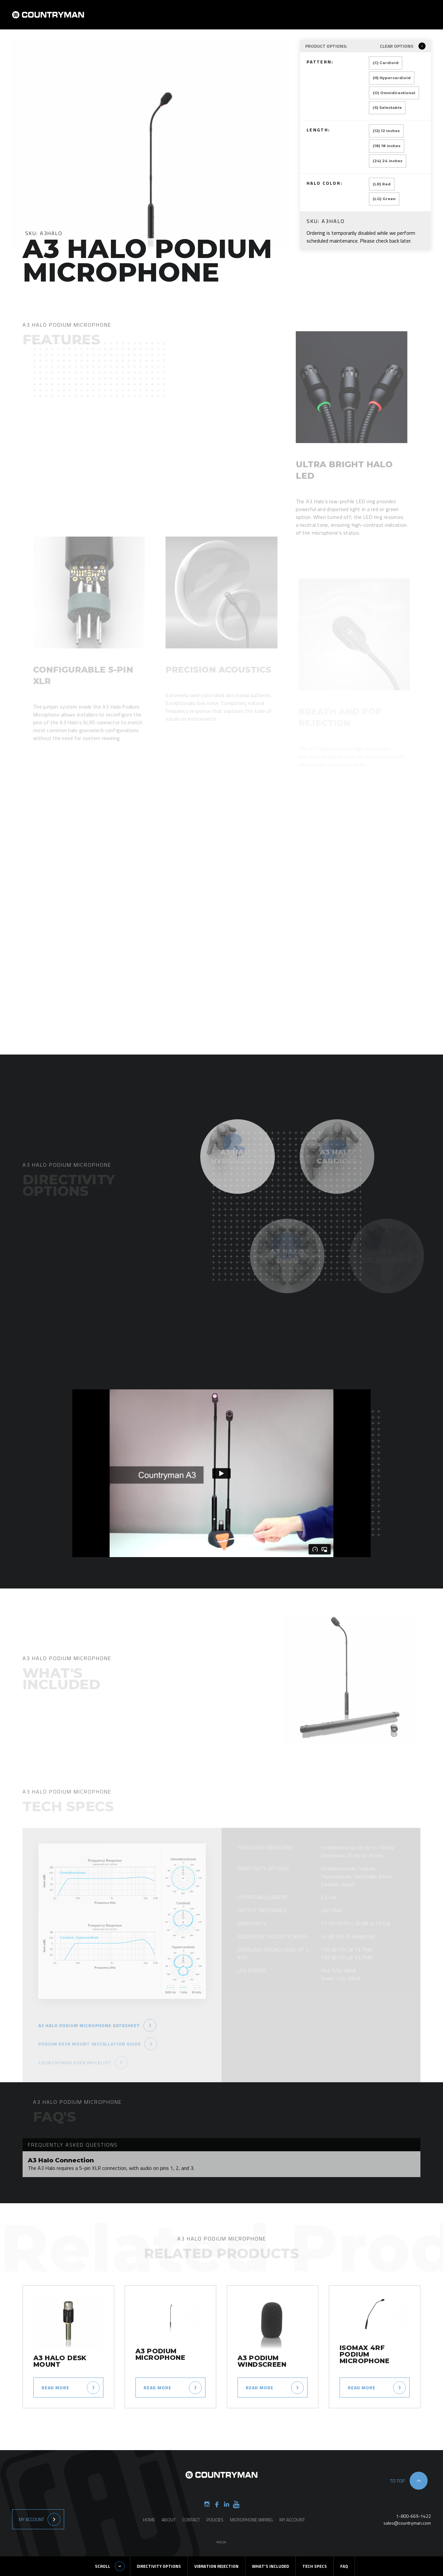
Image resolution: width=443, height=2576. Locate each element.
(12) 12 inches (386, 131)
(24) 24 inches (387, 161)
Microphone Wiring (251, 2519)
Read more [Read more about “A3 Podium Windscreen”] (260, 2387)
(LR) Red (382, 184)
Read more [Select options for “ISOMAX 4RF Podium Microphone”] (362, 2387)
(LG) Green (384, 199)
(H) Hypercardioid (392, 78)
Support (342, 19)
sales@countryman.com (407, 2522)
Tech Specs (314, 2566)
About (245, 19)
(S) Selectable (387, 107)
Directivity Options (159, 2566)
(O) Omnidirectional (394, 93)
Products (276, 19)
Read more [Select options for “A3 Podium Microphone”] (157, 2387)
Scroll (102, 2566)
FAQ (344, 2566)
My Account (31, 2519)
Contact (309, 19)
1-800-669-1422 (413, 2516)
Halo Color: (332, 184)
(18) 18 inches (386, 146)
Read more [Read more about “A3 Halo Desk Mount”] (55, 2387)
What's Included (270, 2566)
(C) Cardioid (386, 62)
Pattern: (332, 62)
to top (397, 2480)
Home (218, 19)
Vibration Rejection (216, 2566)
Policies (214, 2519)
